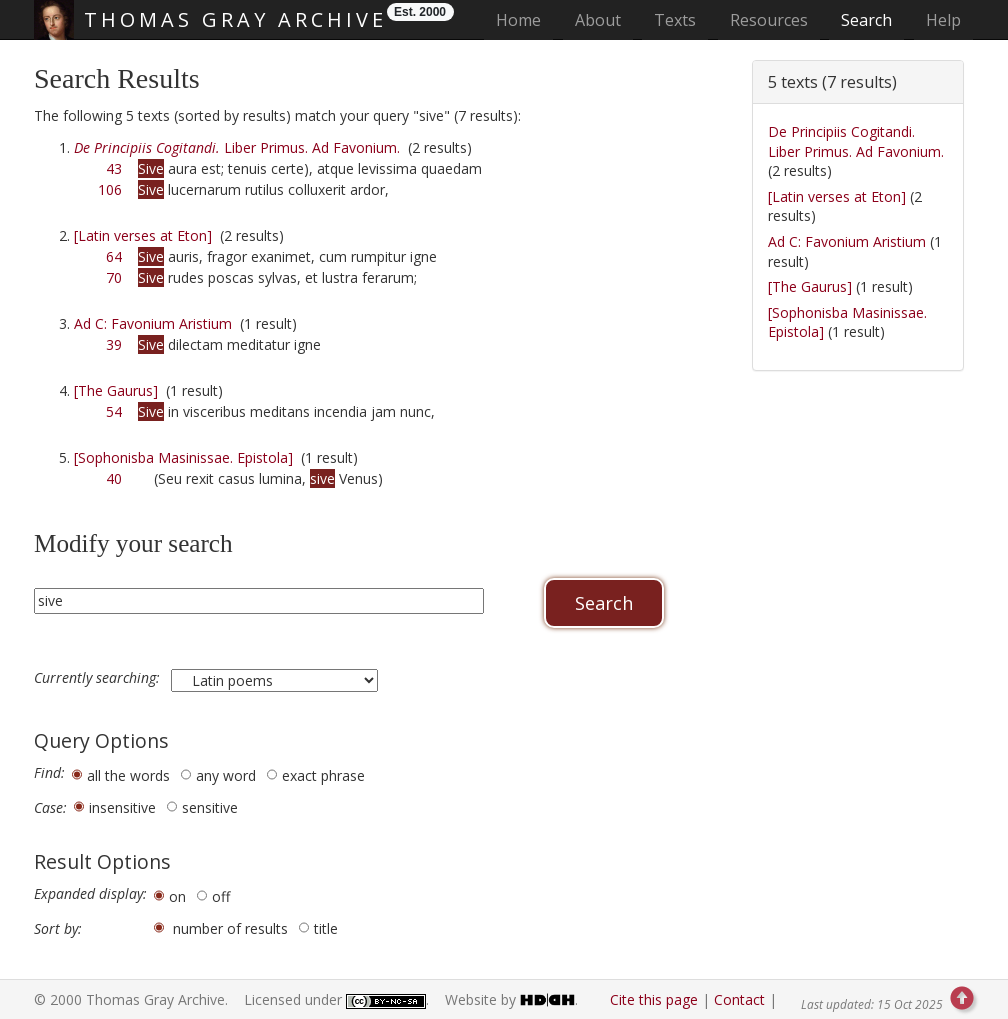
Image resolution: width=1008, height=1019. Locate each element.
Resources (769, 20)
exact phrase (323, 775)
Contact (739, 999)
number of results (230, 928)
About (598, 20)
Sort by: (58, 929)
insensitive (122, 807)
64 (114, 256)
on (177, 896)
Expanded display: (90, 894)
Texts (675, 20)
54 (114, 411)
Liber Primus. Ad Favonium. (237, 147)
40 (114, 478)
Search (866, 20)
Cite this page (654, 999)
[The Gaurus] (116, 390)
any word (226, 775)
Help (943, 20)
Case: (50, 808)
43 (114, 168)
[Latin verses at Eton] (143, 235)
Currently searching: (99, 678)
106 (110, 189)
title (326, 928)
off (221, 896)
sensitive (210, 807)
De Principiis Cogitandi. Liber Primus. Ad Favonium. (856, 141)
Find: (49, 773)
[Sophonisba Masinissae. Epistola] (183, 457)
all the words (128, 775)
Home (524, 19)
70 (114, 277)
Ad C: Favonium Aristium (153, 323)
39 (114, 344)
